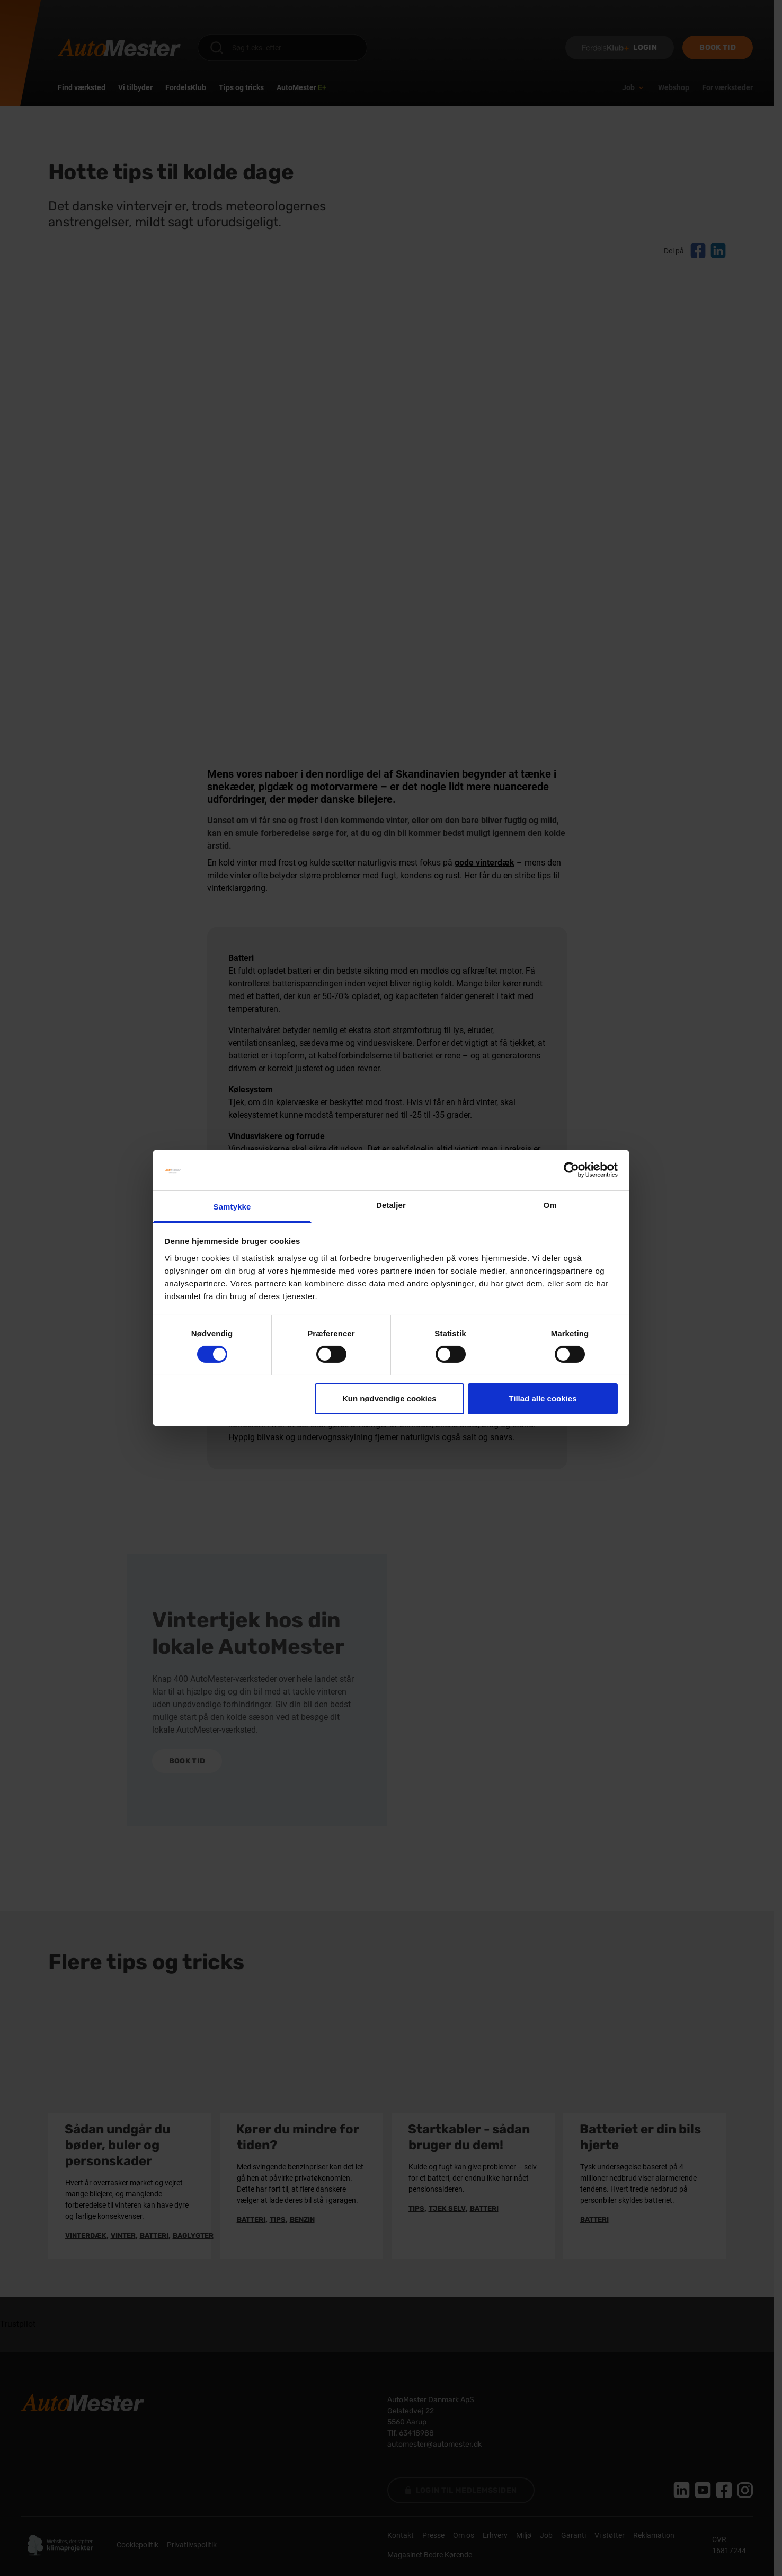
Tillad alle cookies (542, 1398)
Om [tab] (549, 1205)
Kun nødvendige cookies (389, 1398)
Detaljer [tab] (391, 1205)
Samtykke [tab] (232, 1206)
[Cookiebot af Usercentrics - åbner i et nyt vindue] (571, 1170)
